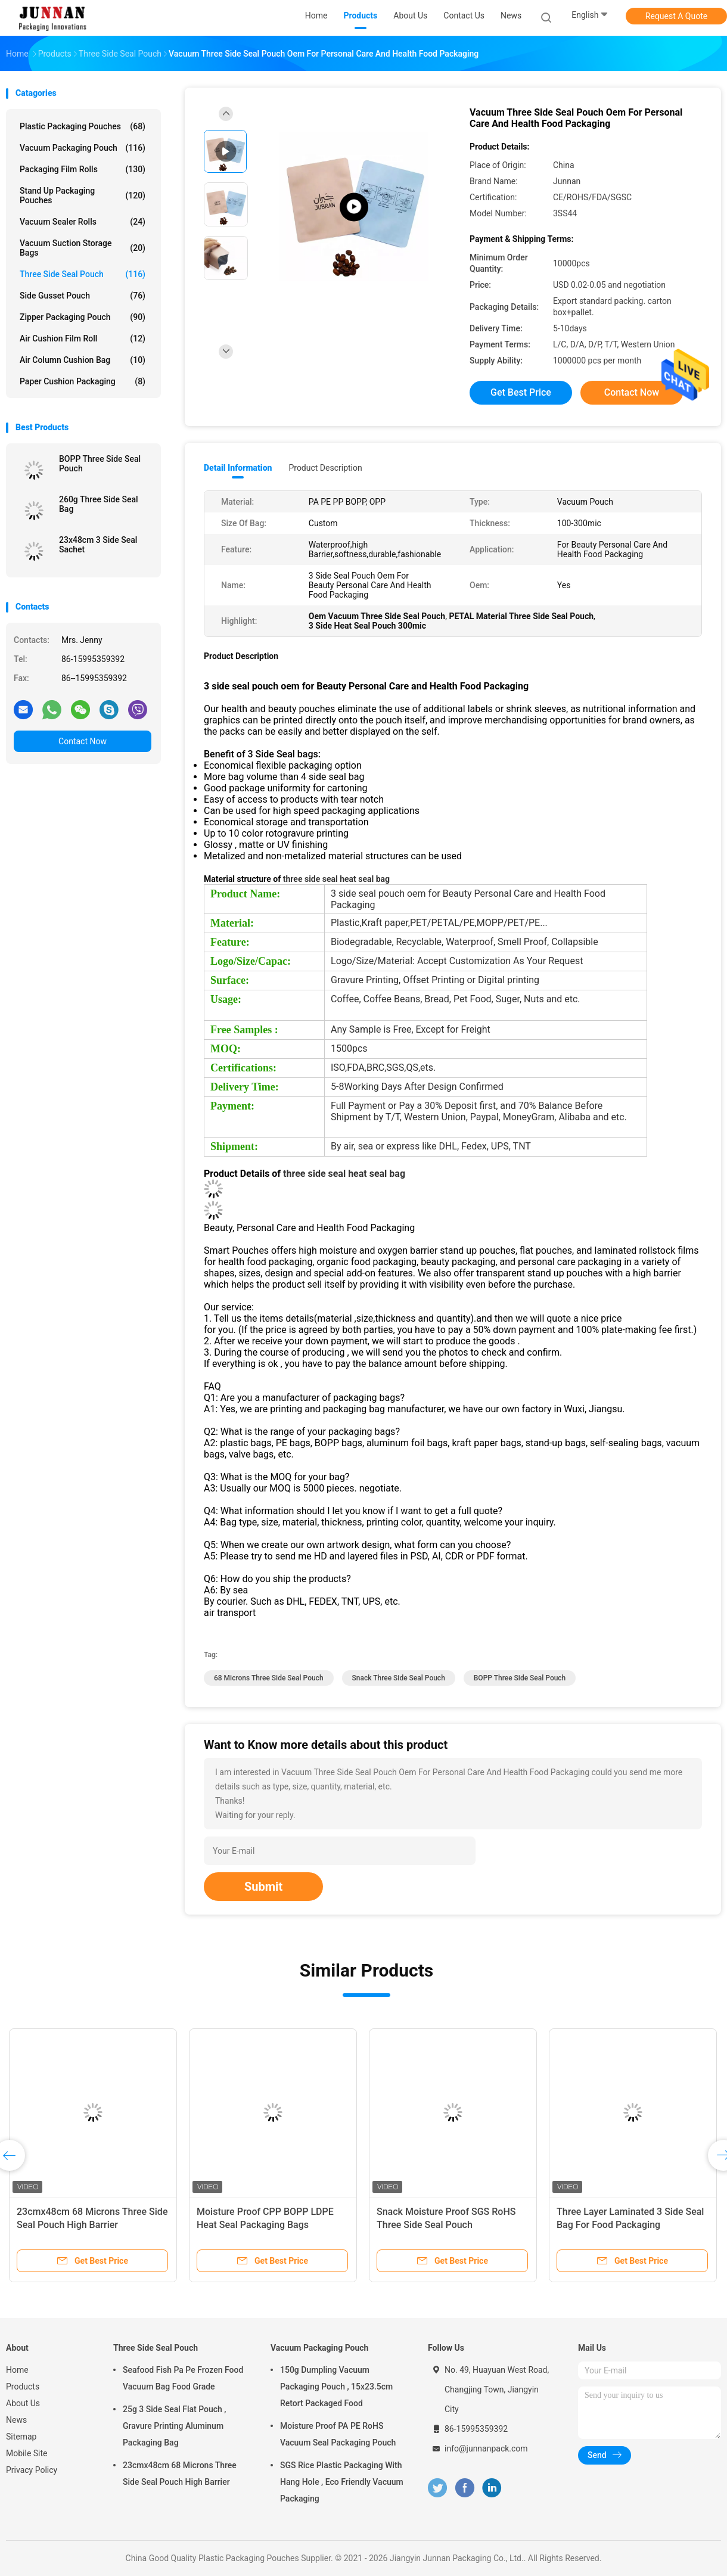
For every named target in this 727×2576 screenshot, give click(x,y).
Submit (263, 1886)
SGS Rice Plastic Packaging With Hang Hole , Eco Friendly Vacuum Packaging (341, 2481)
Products (22, 2386)
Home (17, 2370)
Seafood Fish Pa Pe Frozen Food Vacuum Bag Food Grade (183, 2378)
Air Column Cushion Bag (82, 360)
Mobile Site (27, 2453)
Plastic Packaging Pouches (82, 126)
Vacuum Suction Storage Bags (82, 247)
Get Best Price (520, 392)
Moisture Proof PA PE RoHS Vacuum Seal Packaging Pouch (338, 2434)
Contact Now (82, 741)
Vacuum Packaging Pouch (82, 148)
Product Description (325, 468)
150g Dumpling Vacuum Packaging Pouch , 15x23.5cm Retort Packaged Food (336, 2386)
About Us (23, 2403)
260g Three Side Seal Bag (98, 504)
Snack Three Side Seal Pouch (398, 1678)
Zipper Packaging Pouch (82, 317)
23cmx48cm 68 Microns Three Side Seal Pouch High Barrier (180, 2473)
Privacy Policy (31, 2470)
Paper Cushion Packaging (82, 381)
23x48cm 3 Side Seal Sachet (98, 544)
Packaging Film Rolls (82, 169)
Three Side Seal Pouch (82, 274)
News (16, 2420)
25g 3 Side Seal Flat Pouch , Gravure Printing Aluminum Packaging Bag (174, 2425)
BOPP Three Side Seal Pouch (100, 463)
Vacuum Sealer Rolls (82, 222)
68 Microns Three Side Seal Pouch (269, 1678)
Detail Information (238, 468)
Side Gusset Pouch (82, 296)
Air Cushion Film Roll (82, 338)
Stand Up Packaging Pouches (82, 195)
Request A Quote (676, 16)
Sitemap (21, 2436)
